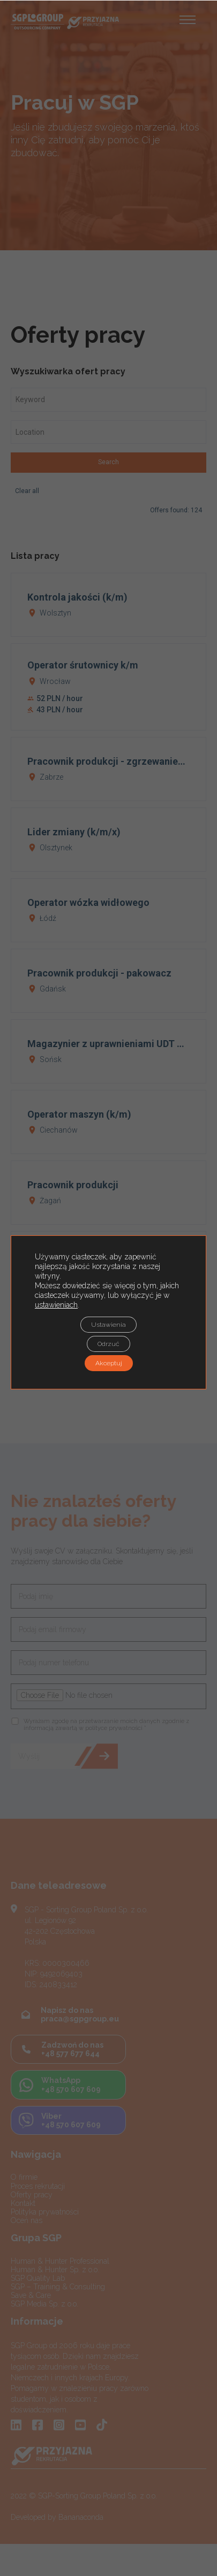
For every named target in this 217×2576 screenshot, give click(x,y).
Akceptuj (108, 1363)
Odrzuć (108, 1344)
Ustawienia (108, 1324)
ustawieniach (56, 1305)
